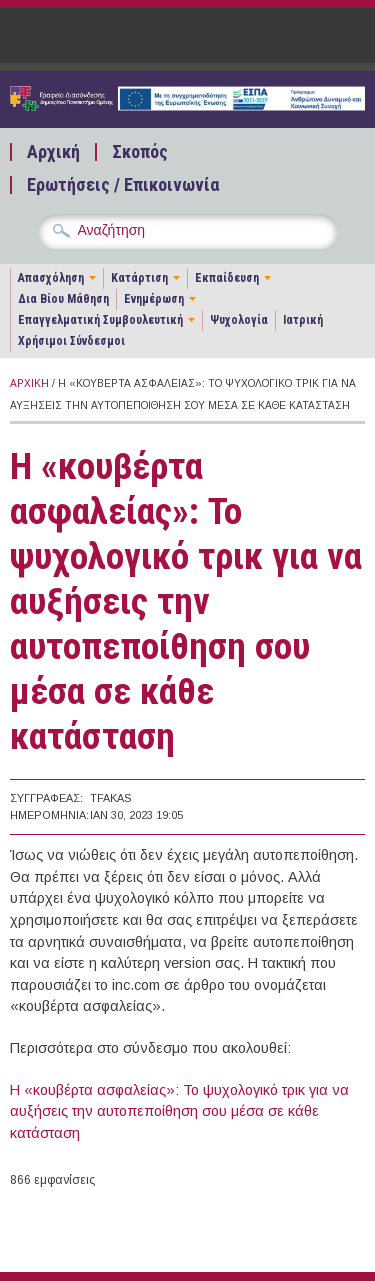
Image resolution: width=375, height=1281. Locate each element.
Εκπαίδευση (227, 278)
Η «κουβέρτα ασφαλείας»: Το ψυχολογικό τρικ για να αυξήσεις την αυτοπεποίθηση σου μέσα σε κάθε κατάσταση (179, 1111)
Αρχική (53, 152)
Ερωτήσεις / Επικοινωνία (123, 185)
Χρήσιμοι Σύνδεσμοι (71, 341)
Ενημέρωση (154, 299)
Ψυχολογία (239, 320)
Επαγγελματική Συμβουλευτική (100, 320)
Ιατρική (303, 320)
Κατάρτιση (139, 278)
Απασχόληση (51, 278)
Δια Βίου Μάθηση (63, 299)
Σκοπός (140, 152)
